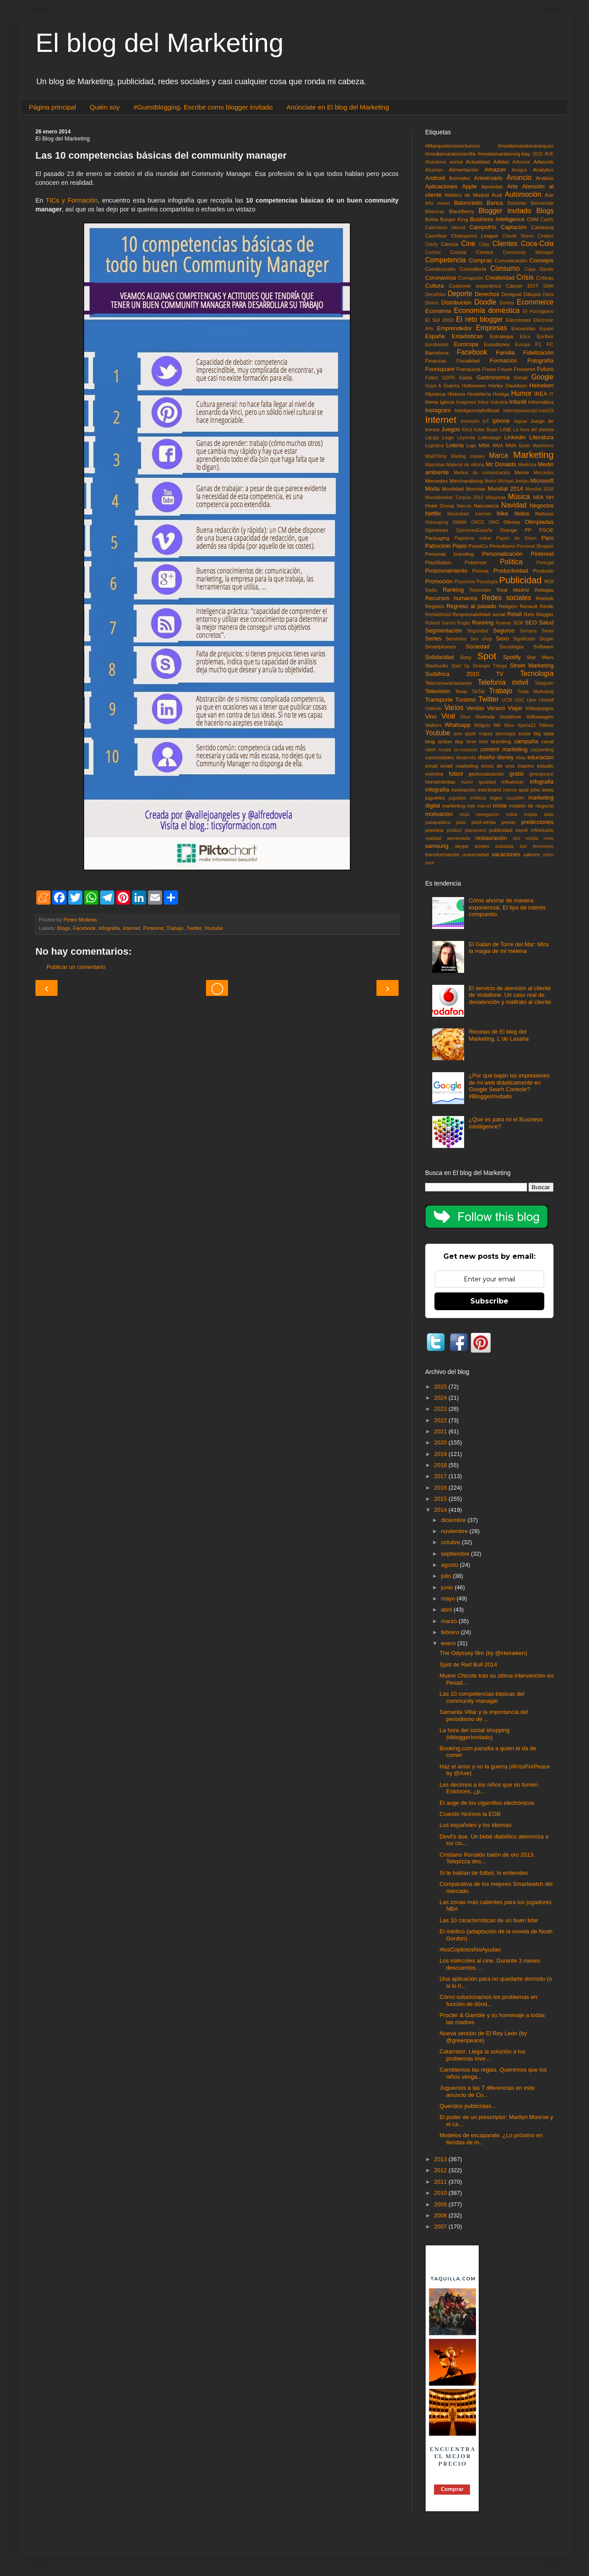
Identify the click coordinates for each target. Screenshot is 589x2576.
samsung (437, 846)
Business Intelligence (497, 219)
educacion (540, 757)
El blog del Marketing (159, 43)
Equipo (546, 328)
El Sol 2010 (439, 320)
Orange (508, 530)
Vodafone (510, 716)
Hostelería (479, 394)
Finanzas (435, 360)
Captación (514, 227)
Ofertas (512, 522)
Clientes (504, 243)
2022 (441, 1420)
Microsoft (542, 480)
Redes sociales (506, 597)
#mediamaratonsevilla (450, 153)
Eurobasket (437, 344)
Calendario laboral (445, 227)
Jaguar (520, 421)
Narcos (464, 505)
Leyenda (466, 437)
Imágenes (466, 402)
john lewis (542, 789)
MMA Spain (518, 445)
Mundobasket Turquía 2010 (454, 497)
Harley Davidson (507, 385)
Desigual (511, 294)
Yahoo (546, 725)
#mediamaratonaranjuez (526, 145)
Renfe (547, 606)
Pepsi (459, 546)
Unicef (546, 700)
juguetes (435, 797)
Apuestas (492, 186)
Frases (489, 369)
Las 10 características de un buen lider (488, 1920)
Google (542, 377)
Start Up (460, 666)
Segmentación (443, 630)
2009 (441, 2204)
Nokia (521, 513)
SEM (518, 623)
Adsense (521, 162)
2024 (441, 1397)
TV (500, 674)
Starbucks (436, 665)
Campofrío (482, 227)
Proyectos (464, 581)
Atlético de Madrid (467, 195)
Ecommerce (535, 302)
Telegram (544, 683)
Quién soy (105, 107)
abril (447, 1609)
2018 (441, 1465)
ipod (523, 789)
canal (547, 741)
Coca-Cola (537, 243)
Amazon (495, 169)
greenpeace (541, 774)
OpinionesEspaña (474, 530)
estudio (545, 766)
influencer (513, 782)
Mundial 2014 (505, 488)
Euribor (545, 336)
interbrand (489, 789)
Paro (548, 538)
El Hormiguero (538, 311)
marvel (484, 806)
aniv (457, 733)
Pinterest (153, 928)
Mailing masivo (468, 456)
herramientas (440, 782)
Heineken (541, 385)
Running (482, 622)
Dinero (432, 303)
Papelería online (472, 538)
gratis (516, 773)
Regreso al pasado (471, 606)
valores (531, 854)
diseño (486, 757)
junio (448, 1587)
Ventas (475, 708)
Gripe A (433, 385)
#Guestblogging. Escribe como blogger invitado (202, 107)
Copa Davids (539, 269)
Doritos (507, 303)
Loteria (455, 445)
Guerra (451, 385)
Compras (480, 260)
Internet (131, 928)
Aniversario (488, 178)
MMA (497, 445)
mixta (500, 805)
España (435, 336)
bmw (471, 741)
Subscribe (489, 1301)
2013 (441, 2159)
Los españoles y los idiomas (475, 1825)
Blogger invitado (504, 211)
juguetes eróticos (467, 798)
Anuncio (519, 177)
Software (543, 646)
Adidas (501, 161)
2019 (441, 1454)
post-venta (484, 822)
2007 (441, 2226)
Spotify (512, 657)
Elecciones (518, 320)
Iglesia (447, 402)
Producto (543, 571)
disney (505, 757)
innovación (463, 789)
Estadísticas (467, 336)
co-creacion (466, 749)
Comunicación (511, 260)
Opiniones (437, 530)
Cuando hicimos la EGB (469, 1814)
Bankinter (517, 203)
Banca (495, 202)
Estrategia (501, 336)
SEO (531, 622)
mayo (449, 1598)
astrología (505, 733)
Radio (431, 590)
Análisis (545, 178)
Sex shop (481, 638)
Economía (438, 311)
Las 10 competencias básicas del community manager (481, 1697)
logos (496, 797)
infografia (109, 928)
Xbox (509, 725)
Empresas (491, 328)
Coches (433, 252)
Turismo (465, 699)
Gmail (520, 377)
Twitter (194, 928)
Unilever (433, 708)
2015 (441, 1498)
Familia (505, 352)
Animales (459, 178)
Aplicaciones (441, 186)
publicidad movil (508, 830)
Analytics (543, 169)
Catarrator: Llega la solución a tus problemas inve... (482, 2055)
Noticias (544, 513)
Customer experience (475, 286)
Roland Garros (440, 623)
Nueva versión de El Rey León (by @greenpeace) (483, 2037)
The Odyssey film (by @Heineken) (483, 1653)
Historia (456, 394)
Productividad (510, 570)
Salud (546, 622)
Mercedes (436, 481)
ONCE (477, 522)
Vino (431, 716)
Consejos (542, 260)
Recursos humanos (451, 598)
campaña (526, 741)
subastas (504, 846)
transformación (442, 854)
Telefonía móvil (503, 682)
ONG (493, 522)
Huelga (500, 394)
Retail (514, 614)
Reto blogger (539, 614)
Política (511, 562)
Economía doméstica (486, 310)
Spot (486, 656)
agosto (450, 1564)
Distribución (457, 302)
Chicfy (431, 244)
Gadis (466, 377)
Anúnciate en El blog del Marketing (338, 107)
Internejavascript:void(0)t (528, 410)
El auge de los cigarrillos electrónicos (486, 1802)
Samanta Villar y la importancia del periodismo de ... (483, 1715)
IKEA (540, 393)
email (431, 766)
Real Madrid (513, 590)
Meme (522, 472)
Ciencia (449, 244)
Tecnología (537, 673)
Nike (502, 513)
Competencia (445, 260)
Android (435, 178)
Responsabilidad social (478, 614)
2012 (441, 2170)
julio (447, 1576)
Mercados (543, 472)
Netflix (433, 513)
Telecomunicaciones (448, 683)
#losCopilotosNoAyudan (470, 1949)
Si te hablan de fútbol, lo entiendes (483, 1873)
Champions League (474, 235)
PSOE (546, 530)
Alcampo (434, 170)
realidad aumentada (447, 838)
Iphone (501, 421)
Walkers (433, 725)
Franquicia (469, 369)
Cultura (434, 285)
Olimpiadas (539, 522)
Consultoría (473, 269)
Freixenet (524, 369)
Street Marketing (532, 665)
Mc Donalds (500, 464)
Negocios (542, 505)
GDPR (448, 377)
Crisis (525, 277)
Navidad (514, 505)
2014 (441, 1510)
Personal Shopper (535, 546)
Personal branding (449, 554)
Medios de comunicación (481, 472)
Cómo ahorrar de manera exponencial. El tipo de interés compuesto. (507, 907)
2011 (441, 2181)
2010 (441, 2193)
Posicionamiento (446, 570)
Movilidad (453, 489)
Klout (467, 429)
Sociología (512, 646)
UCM (507, 700)
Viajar (515, 708)
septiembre (456, 1553)
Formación (503, 360)
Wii (496, 725)
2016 (441, 1487)
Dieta (548, 294)
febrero (451, 1632)
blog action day (444, 741)
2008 (441, 2215)
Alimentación (464, 169)
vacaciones (506, 854)
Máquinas (496, 497)
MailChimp (436, 456)
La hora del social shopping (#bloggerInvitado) (474, 1734)
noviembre (455, 1531)
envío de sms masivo (507, 766)
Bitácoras (434, 211)
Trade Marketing (535, 691)
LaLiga (432, 437)
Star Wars (540, 657)
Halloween (474, 385)
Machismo (543, 445)
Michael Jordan (513, 481)
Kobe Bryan (486, 429)
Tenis (461, 691)
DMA (548, 286)
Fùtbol (431, 377)
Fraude (505, 369)
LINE (506, 429)
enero (449, 1643)
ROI (549, 581)
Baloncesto (468, 202)
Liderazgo (489, 437)
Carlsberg (542, 227)
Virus (465, 716)
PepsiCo (478, 546)
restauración (491, 838)
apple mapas (478, 733)
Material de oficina (465, 464)
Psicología (487, 581)
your (429, 862)
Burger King (454, 219)
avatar (524, 733)
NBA (538, 497)
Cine (468, 243)
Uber (532, 700)
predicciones (537, 822)
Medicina (527, 464)
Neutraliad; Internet (469, 513)
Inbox (483, 402)
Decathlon (435, 294)
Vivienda (485, 716)
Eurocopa (465, 344)
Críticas (545, 278)
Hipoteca (435, 394)
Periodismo (502, 546)
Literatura (541, 437)
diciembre (454, 1520)
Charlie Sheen (518, 236)
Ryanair (504, 623)
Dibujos (532, 294)
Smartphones (440, 646)
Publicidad (520, 580)
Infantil (517, 401)
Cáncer (514, 286)
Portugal (545, 562)
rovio (548, 838)
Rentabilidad (438, 614)
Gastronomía (493, 377)
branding (501, 741)
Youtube (213, 928)
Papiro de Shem (516, 538)
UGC (519, 700)
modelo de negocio (531, 805)
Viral (448, 716)
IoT (486, 421)
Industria (499, 402)
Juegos (450, 429)
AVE (549, 154)
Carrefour (436, 235)
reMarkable (542, 830)
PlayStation (438, 562)
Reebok (545, 598)
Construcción (440, 269)
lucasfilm (515, 798)
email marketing (459, 766)
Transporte (439, 699)
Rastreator (481, 590)
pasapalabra (437, 822)
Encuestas (523, 328)
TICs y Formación (71, 200)
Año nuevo (437, 203)
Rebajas (544, 590)
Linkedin (515, 437)
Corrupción (471, 278)
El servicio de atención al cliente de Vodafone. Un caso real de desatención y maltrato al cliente (510, 995)
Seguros (503, 630)
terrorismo (543, 846)
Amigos (519, 170)
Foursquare (439, 369)
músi (464, 814)
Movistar (475, 489)
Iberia (431, 402)
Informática (541, 402)
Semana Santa (536, 630)
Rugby (463, 623)
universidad (475, 854)
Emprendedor (454, 328)
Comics (484, 252)
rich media (525, 838)
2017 (441, 1476)
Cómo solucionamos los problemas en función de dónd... (488, 2000)
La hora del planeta (533, 429)
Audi (497, 195)
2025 (441, 1386)
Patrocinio (438, 546)
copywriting (542, 749)
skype (462, 846)
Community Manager (528, 252)
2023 (441, 1408)
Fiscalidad (468, 360)
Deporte (460, 293)
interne (510, 790)
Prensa (480, 571)
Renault (528, 606)
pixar (461, 822)
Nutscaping (436, 522)
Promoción (439, 581)
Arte (512, 186)
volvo (548, 854)
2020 (537, 154)
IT (552, 394)
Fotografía (540, 360)
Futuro (545, 369)
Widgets (482, 725)
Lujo (471, 445)
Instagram (438, 410)
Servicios (456, 638)
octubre (451, 1542)
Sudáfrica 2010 (452, 674)
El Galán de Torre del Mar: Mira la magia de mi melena (508, 948)
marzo (450, 1621)
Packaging (437, 538)
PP (528, 530)
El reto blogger (479, 319)
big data (544, 733)
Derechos (487, 294)
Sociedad (477, 646)
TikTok (478, 691)
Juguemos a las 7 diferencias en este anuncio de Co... (487, 2091)
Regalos (434, 606)
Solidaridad (439, 657)
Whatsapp (458, 725)
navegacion (488, 814)
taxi (523, 846)
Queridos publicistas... (467, 2106)
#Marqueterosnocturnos (452, 145)
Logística (434, 445)
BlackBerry (461, 211)
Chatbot (546, 236)
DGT (533, 286)
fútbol (456, 773)
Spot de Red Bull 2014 (468, 1664)
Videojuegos (539, 708)
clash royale (438, 749)
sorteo (482, 846)
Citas (484, 244)
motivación (439, 814)
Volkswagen (540, 716)
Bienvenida (542, 203)
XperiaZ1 (526, 725)
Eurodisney (497, 344)
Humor (521, 393)
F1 (538, 344)
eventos (434, 774)
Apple (469, 186)
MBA (484, 445)
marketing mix (458, 805)
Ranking (453, 589)
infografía (437, 789)
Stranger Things (490, 666)
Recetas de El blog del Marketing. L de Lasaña (498, 1035)
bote (483, 741)
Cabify (547, 219)
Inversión (470, 421)
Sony (466, 657)
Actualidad (478, 161)
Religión (508, 606)
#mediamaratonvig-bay (504, 153)
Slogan (546, 638)
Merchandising (466, 481)
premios (434, 830)
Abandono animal (444, 162)
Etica (525, 336)
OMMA (460, 522)
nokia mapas (522, 814)
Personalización (502, 553)
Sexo (502, 638)
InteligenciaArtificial (477, 410)
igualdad (487, 782)
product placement (466, 830)
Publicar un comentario (75, 967)
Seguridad (477, 630)
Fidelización (538, 352)
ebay (520, 757)
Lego (448, 437)
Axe (549, 195)
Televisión (437, 691)
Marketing (533, 454)
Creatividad (500, 277)
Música (519, 496)
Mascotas (435, 464)
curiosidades (439, 757)
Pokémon (475, 562)
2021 (441, 1431)
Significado (524, 638)
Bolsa (431, 219)
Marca (498, 455)
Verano (496, 708)
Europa (522, 344)
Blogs (63, 928)
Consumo (505, 268)
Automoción (523, 194)
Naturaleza (486, 505)
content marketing (504, 749)
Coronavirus (440, 277)
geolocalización (486, 774)
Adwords (544, 161)
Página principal (52, 107)
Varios (454, 707)
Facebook (84, 928)
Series (433, 638)
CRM (533, 219)
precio (508, 822)
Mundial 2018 (539, 489)
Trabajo (175, 928)
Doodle (485, 302)
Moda (432, 488)
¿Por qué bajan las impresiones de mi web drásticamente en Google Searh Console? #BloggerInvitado (509, 1086)
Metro (490, 481)
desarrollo (466, 757)
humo (467, 782)
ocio (549, 814)
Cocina (458, 252)
